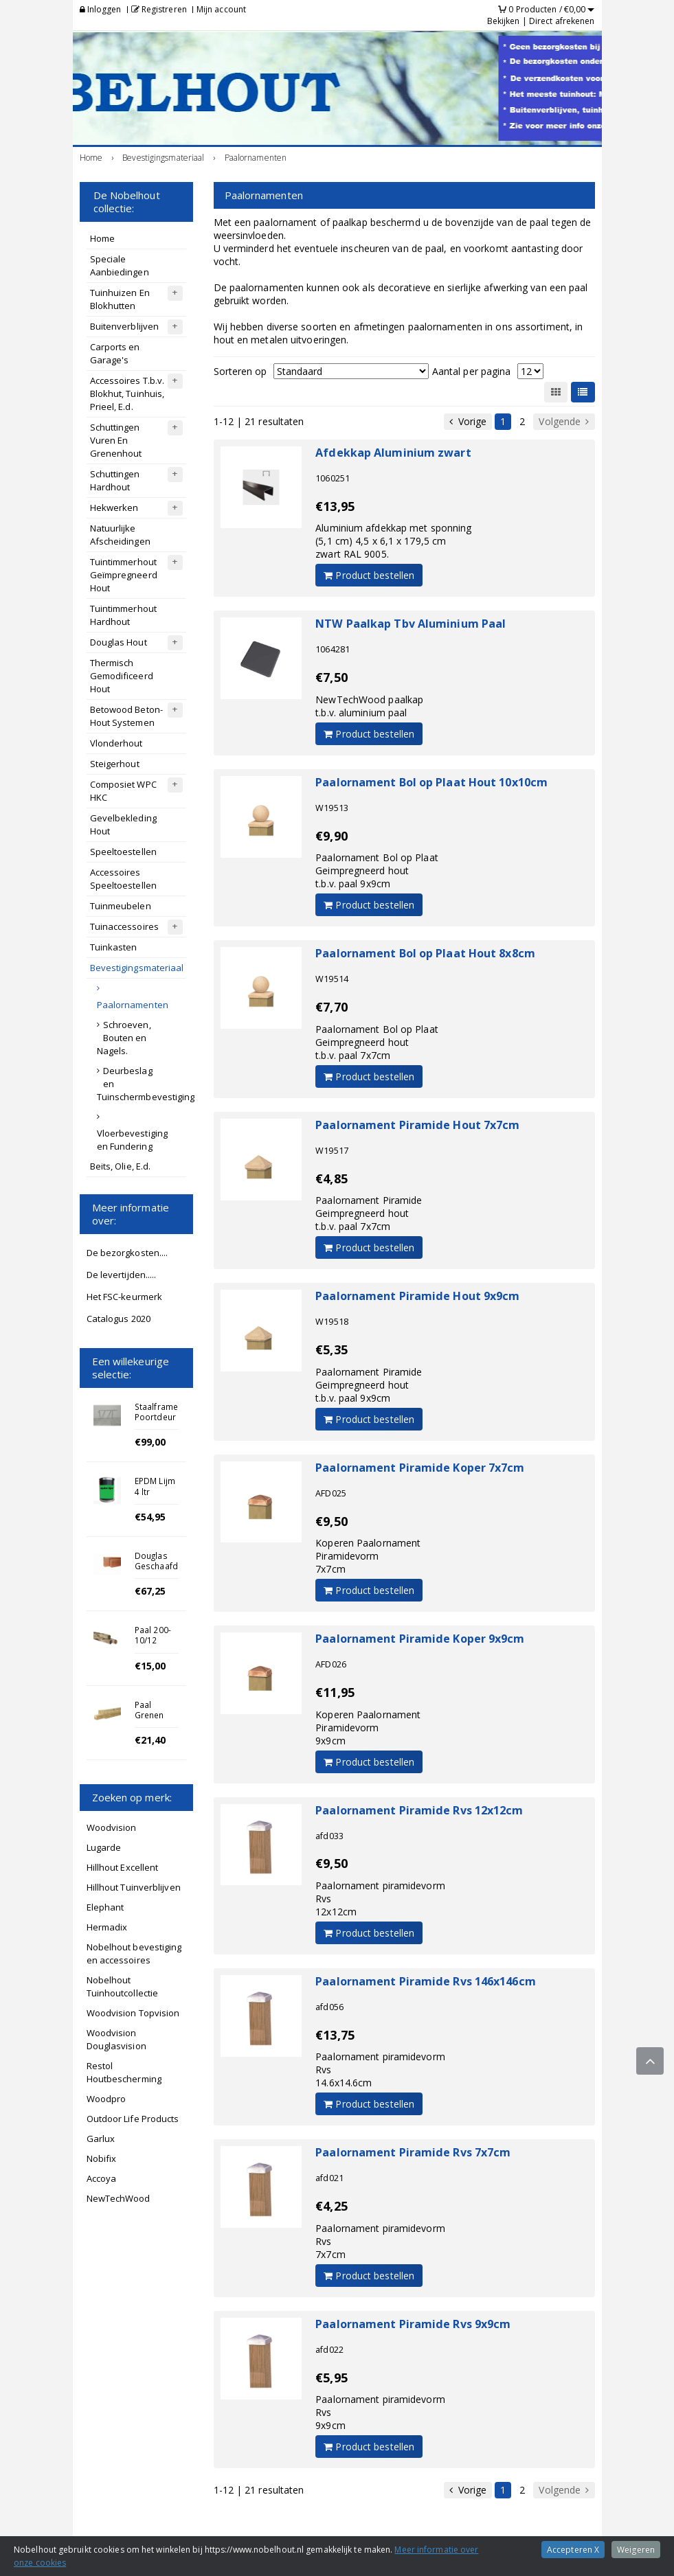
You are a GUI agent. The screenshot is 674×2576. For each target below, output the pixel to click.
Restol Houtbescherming (124, 2072)
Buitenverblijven (124, 326)
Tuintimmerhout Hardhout (123, 615)
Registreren (159, 9)
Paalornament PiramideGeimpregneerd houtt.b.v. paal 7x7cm (368, 1213)
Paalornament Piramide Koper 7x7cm (419, 1467)
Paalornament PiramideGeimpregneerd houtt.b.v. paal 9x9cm (368, 1384)
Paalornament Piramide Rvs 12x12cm (419, 1810)
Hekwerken (114, 507)
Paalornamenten (132, 1005)
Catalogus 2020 (118, 1318)
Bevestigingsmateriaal (137, 967)
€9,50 (331, 1521)
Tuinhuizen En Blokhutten (120, 299)
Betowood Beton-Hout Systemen (127, 716)
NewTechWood (118, 2198)
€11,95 (335, 1692)
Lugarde (104, 1847)
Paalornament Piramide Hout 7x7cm (417, 1124)
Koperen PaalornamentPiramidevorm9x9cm (367, 1727)
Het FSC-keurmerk (125, 1296)
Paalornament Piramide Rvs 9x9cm (412, 2324)
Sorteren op (240, 371)
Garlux (101, 2138)
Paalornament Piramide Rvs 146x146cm (425, 1981)
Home (102, 238)
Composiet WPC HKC (123, 790)
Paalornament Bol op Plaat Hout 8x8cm (425, 953)
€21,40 (150, 1739)
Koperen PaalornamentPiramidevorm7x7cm (367, 1555)
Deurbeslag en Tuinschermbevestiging (141, 1083)
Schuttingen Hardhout (115, 480)
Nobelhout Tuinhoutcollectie (123, 1986)
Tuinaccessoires (124, 926)
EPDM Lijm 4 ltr (155, 1485)
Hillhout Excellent (123, 1867)
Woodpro (106, 2099)
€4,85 (331, 1178)
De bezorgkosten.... (127, 1252)
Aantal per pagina (471, 371)
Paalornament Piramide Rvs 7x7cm (412, 2152)
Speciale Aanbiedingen (119, 265)
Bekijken (503, 21)
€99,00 (150, 1441)
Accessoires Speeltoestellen (123, 878)
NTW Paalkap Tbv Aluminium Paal (410, 623)
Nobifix (102, 2158)
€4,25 (331, 2206)
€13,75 (335, 2035)
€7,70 (331, 1007)
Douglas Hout (118, 642)
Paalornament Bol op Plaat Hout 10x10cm (431, 782)
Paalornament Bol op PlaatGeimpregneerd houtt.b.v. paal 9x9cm (376, 870)
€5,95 (331, 2377)
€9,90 (331, 836)
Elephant (105, 1907)
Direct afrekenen (562, 21)
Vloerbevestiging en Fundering (132, 1139)
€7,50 (331, 677)
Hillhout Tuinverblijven (134, 1887)
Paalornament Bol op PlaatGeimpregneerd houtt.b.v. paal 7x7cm (376, 1042)
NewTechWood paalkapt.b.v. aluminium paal (369, 706)
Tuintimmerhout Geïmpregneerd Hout (123, 575)
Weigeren (636, 2549)
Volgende (564, 422)
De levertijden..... (122, 1274)
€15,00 (150, 1665)
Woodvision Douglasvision (116, 2039)
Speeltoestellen (123, 851)
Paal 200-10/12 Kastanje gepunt (153, 1645)
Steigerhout (114, 763)
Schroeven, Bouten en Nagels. (124, 1037)
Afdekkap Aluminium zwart (393, 452)
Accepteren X (573, 2549)
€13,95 (335, 506)
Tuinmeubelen (120, 906)
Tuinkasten (113, 947)
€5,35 (331, 1349)
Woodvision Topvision (133, 2013)
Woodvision (112, 1827)
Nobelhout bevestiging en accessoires (134, 1953)
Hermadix (107, 1927)
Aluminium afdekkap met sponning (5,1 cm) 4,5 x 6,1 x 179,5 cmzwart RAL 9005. (393, 540)
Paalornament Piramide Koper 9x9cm (419, 1638)
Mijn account (221, 9)
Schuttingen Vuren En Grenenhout (116, 440)
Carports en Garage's (115, 353)
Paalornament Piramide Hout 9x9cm (417, 1295)
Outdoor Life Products (133, 2118)
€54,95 (150, 1516)
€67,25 (150, 1590)
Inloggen (101, 9)
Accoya (102, 2178)
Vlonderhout (116, 743)
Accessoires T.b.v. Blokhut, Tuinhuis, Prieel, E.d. (127, 393)
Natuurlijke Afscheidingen (120, 534)
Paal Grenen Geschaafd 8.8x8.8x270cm (164, 1720)
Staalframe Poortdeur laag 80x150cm (156, 1422)
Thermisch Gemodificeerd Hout (121, 676)
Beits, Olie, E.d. (120, 1166)
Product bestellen (369, 575)
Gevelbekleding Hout (123, 824)
